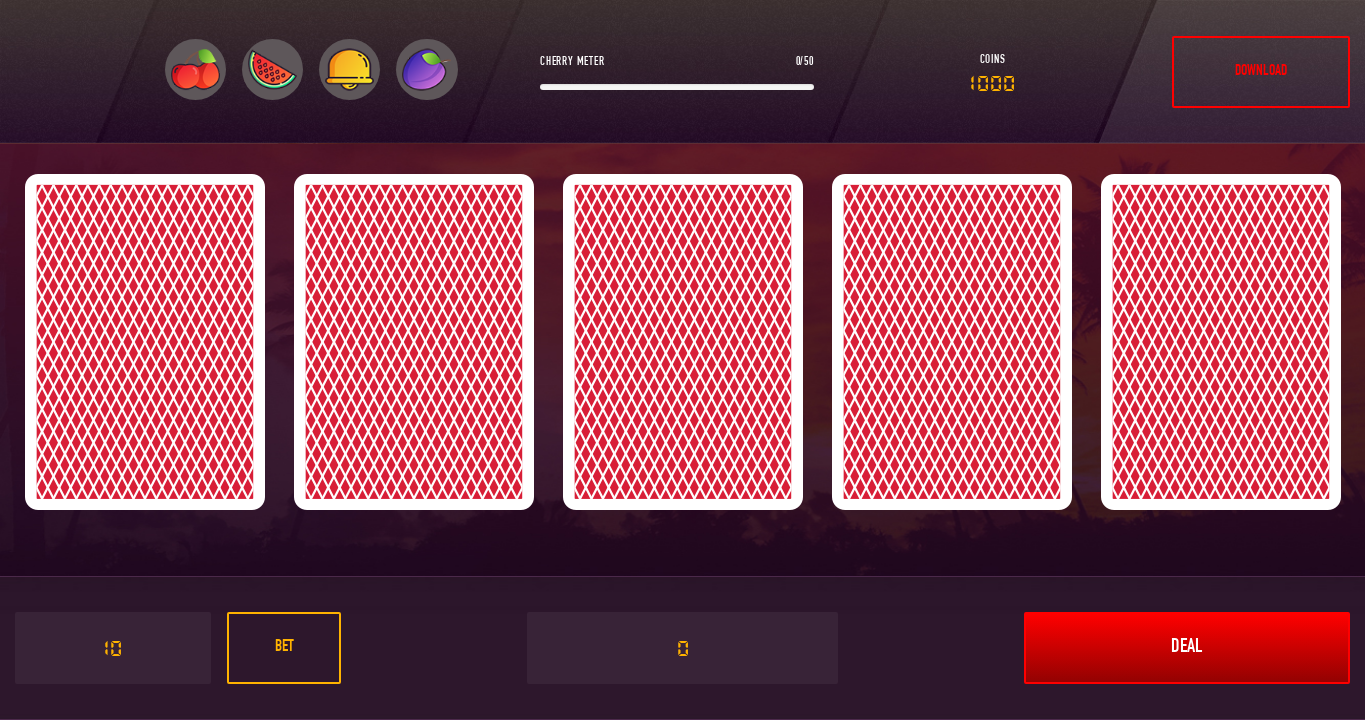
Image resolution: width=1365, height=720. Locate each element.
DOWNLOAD (1261, 71)
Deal (1186, 648)
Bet (284, 647)
